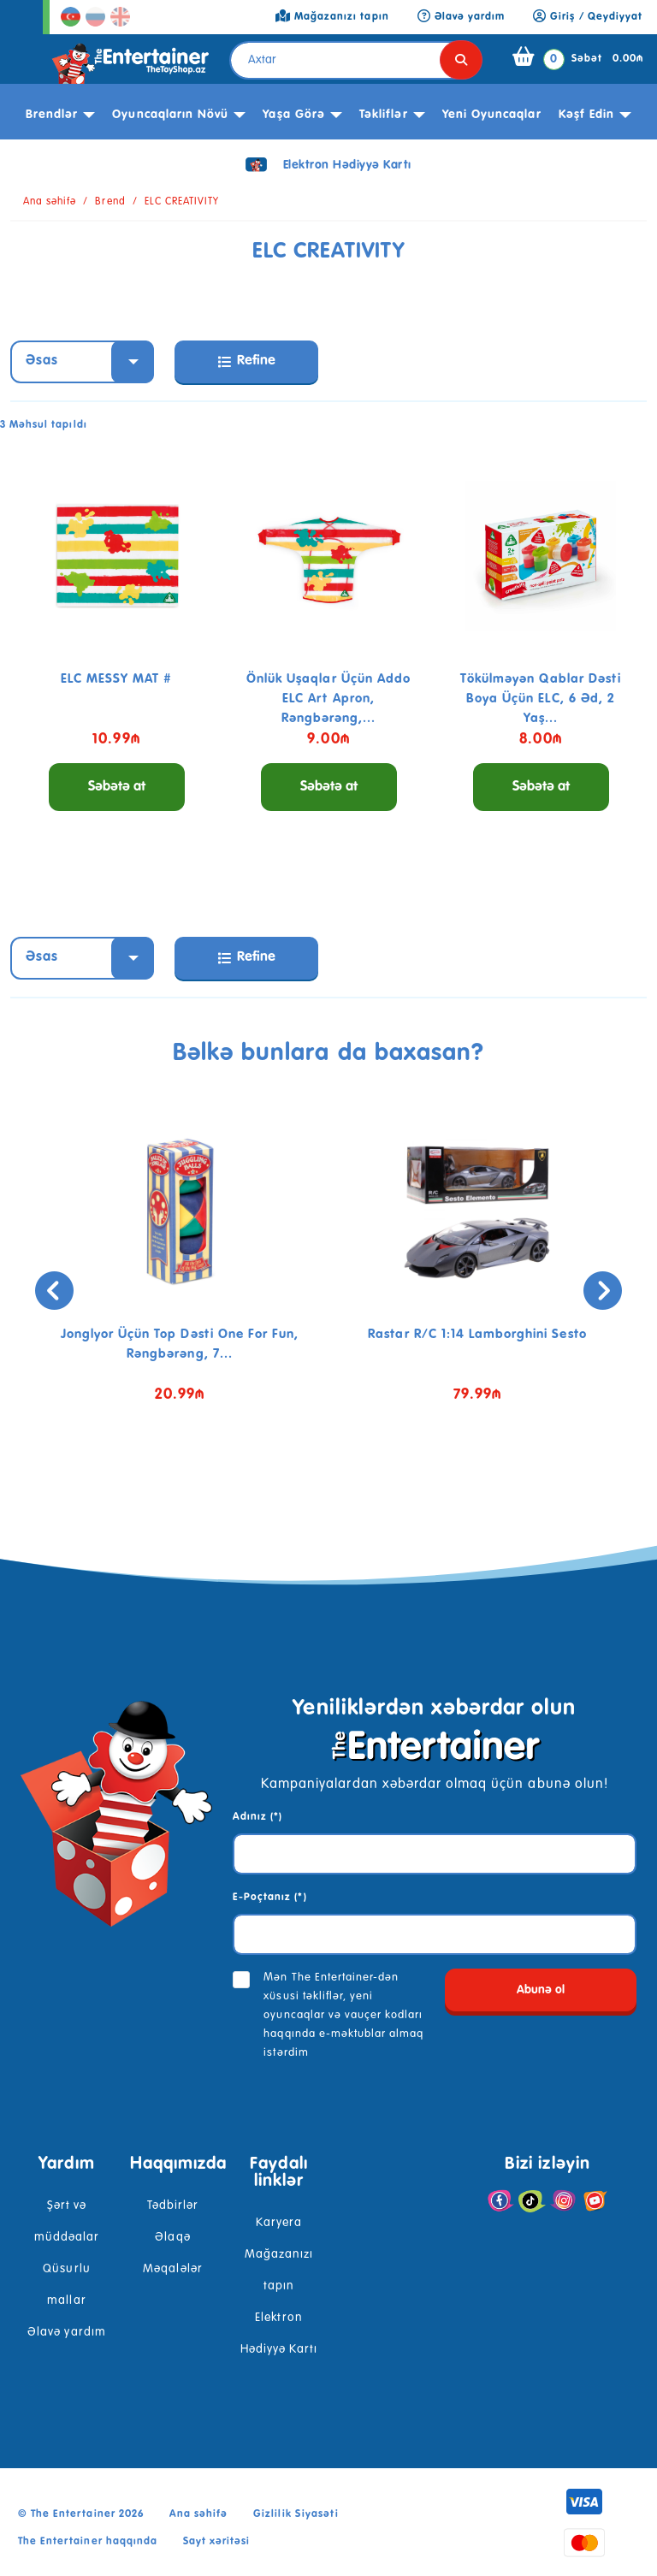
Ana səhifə (49, 202)
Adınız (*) (257, 1817)
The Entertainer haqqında (87, 2542)
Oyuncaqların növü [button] (170, 115)
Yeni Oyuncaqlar (492, 115)
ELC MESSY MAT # (117, 678)
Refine (246, 361)
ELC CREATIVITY (182, 202)
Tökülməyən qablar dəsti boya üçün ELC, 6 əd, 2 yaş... (540, 698)
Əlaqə (172, 2237)
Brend (110, 202)
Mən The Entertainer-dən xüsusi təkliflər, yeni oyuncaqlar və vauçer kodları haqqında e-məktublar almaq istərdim (343, 2015)
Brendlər (52, 115)
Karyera (279, 2223)
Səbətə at (116, 787)
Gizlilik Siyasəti (296, 2514)
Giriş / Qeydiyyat (587, 17)
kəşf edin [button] (586, 115)
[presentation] (54, 1290)
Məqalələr (172, 2269)
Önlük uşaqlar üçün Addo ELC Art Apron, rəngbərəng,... (328, 698)
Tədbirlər (172, 2206)
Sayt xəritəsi (217, 2542)
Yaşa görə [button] (293, 115)
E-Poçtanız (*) (270, 1897)
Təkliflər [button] (383, 115)
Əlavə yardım (66, 2332)
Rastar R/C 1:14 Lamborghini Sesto (477, 1334)
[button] (303, 1485)
